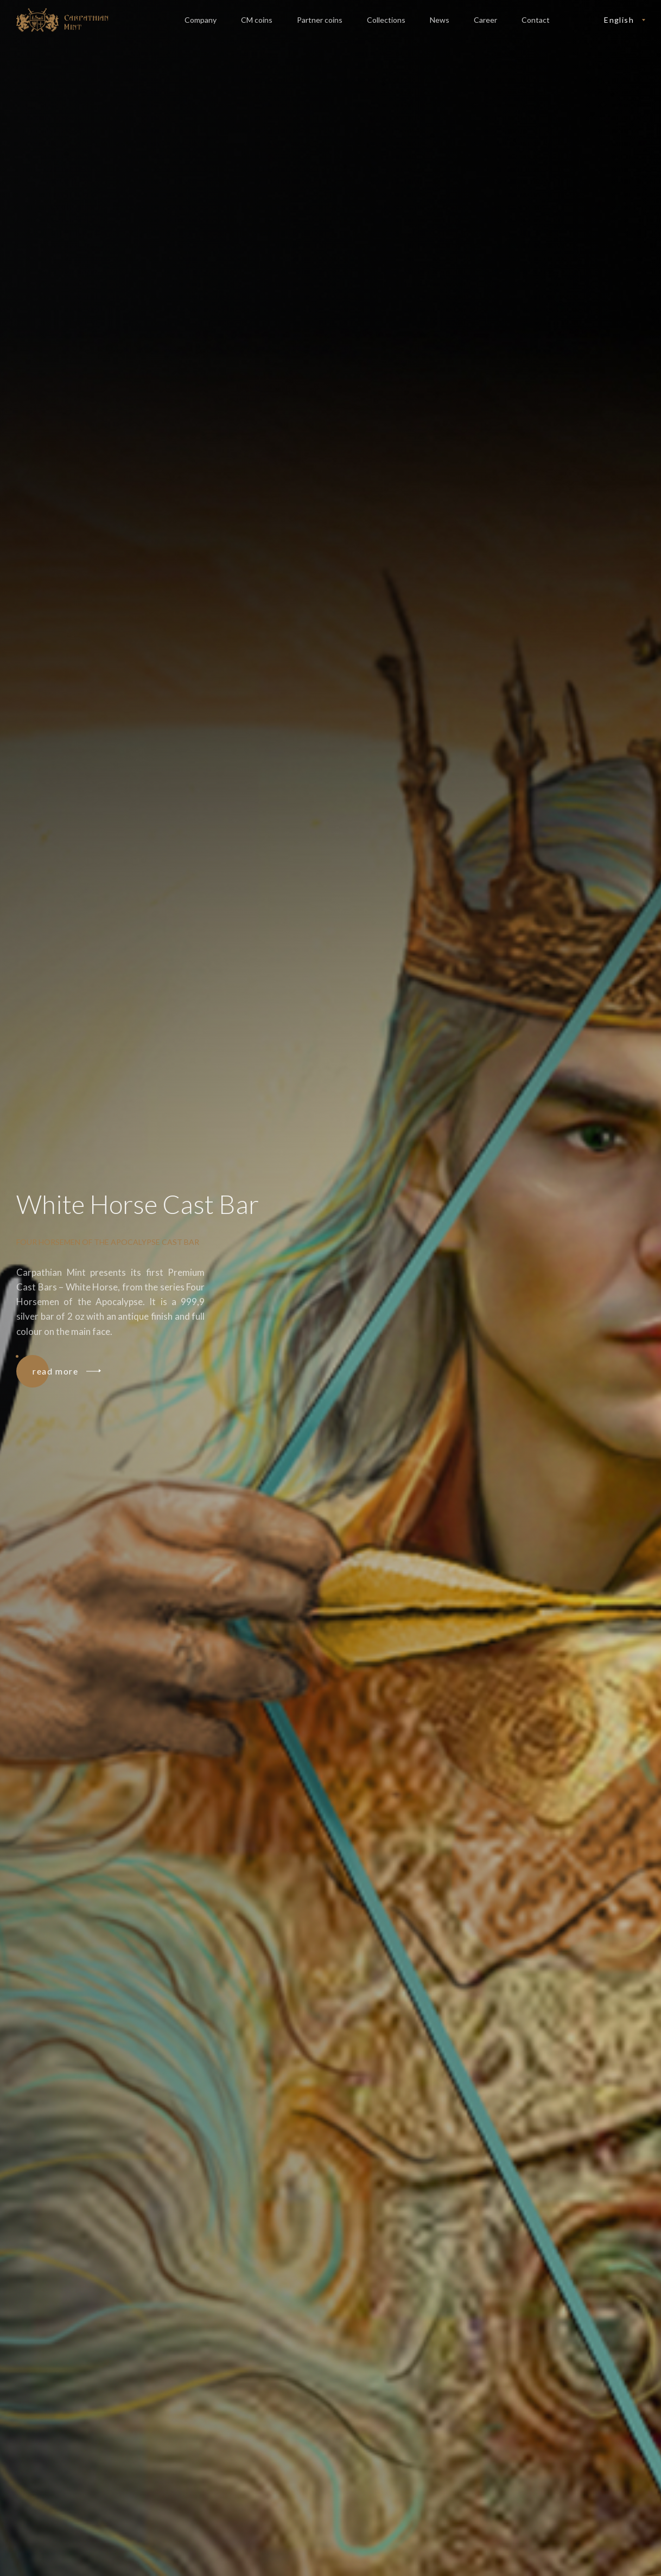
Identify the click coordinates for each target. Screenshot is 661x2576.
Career (485, 19)
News (439, 19)
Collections (386, 19)
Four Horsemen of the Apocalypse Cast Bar (107, 1242)
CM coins (256, 19)
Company (201, 19)
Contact (536, 19)
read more (66, 1371)
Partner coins (319, 19)
